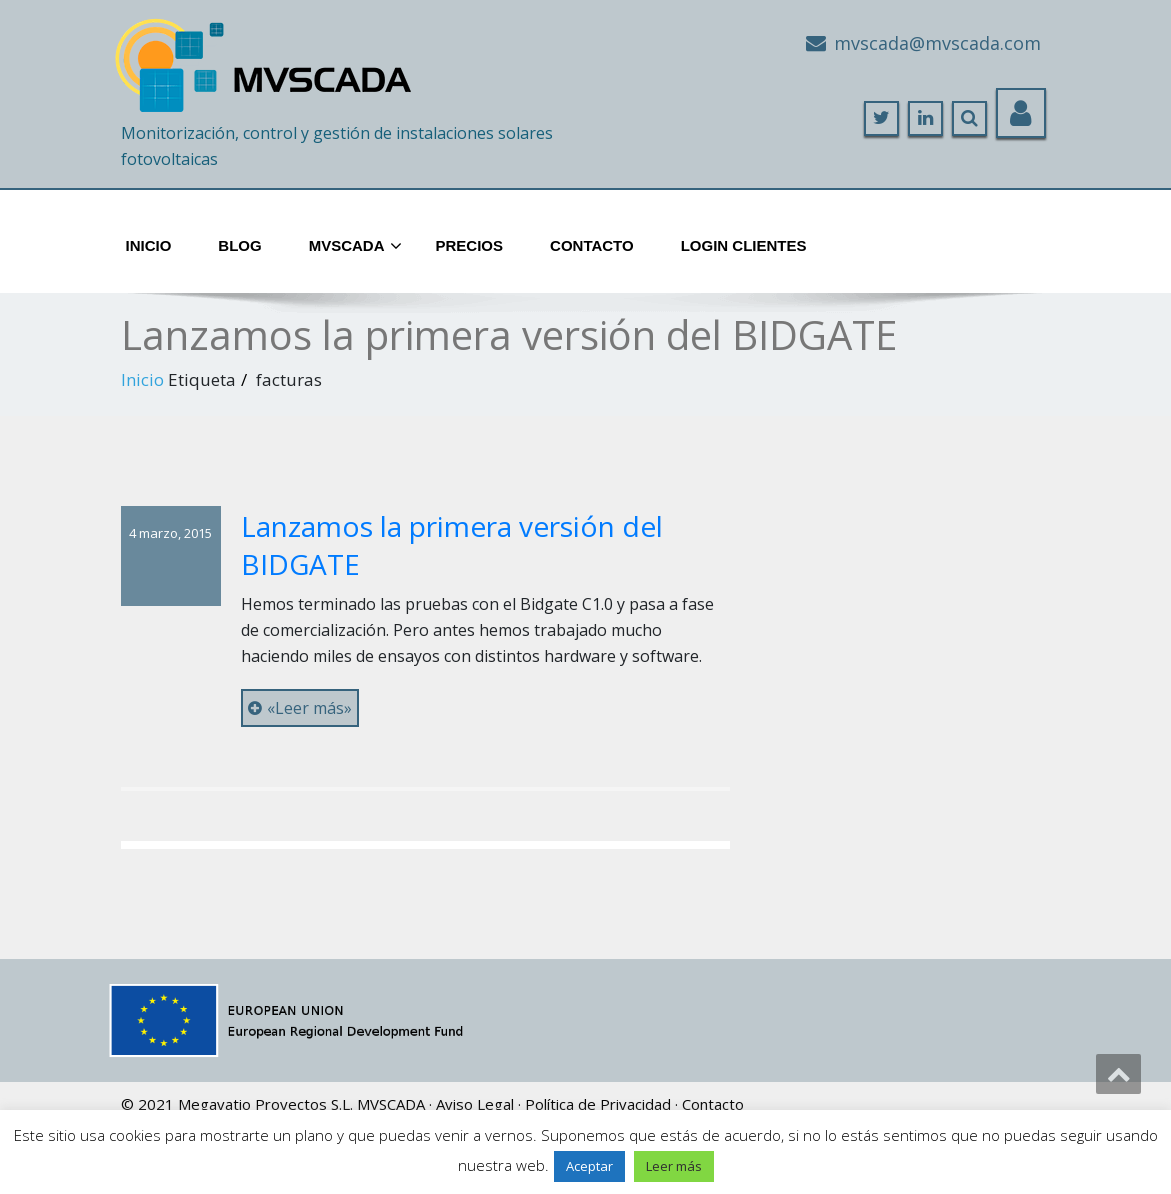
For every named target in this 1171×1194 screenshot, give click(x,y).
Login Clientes (744, 245)
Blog (239, 245)
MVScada (355, 247)
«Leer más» (300, 708)
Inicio (149, 245)
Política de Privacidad (598, 1104)
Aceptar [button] (589, 1166)
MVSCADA (391, 1104)
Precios (470, 245)
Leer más (674, 1166)
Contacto (592, 245)
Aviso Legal (475, 1104)
